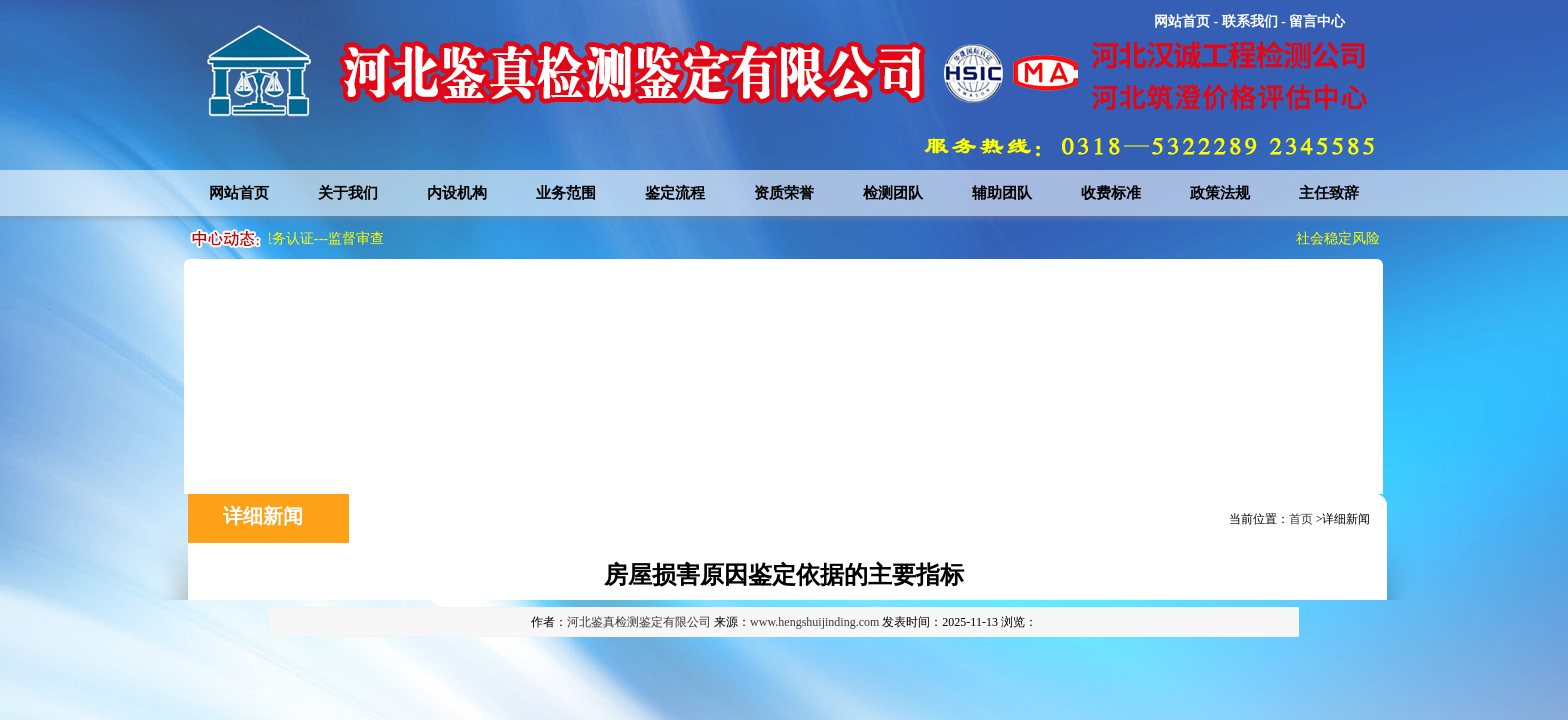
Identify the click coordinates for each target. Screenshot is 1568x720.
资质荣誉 (784, 193)
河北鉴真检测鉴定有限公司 (639, 622)
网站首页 (1182, 21)
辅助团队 (1002, 193)
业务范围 (566, 193)
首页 (1301, 519)
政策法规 (1220, 193)
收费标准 (1111, 193)
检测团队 (893, 193)
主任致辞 (1329, 193)
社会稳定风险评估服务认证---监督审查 (269, 238)
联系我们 (1250, 21)
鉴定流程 (675, 193)
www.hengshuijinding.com (814, 622)
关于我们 (348, 193)
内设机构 (457, 193)
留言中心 (1317, 21)
